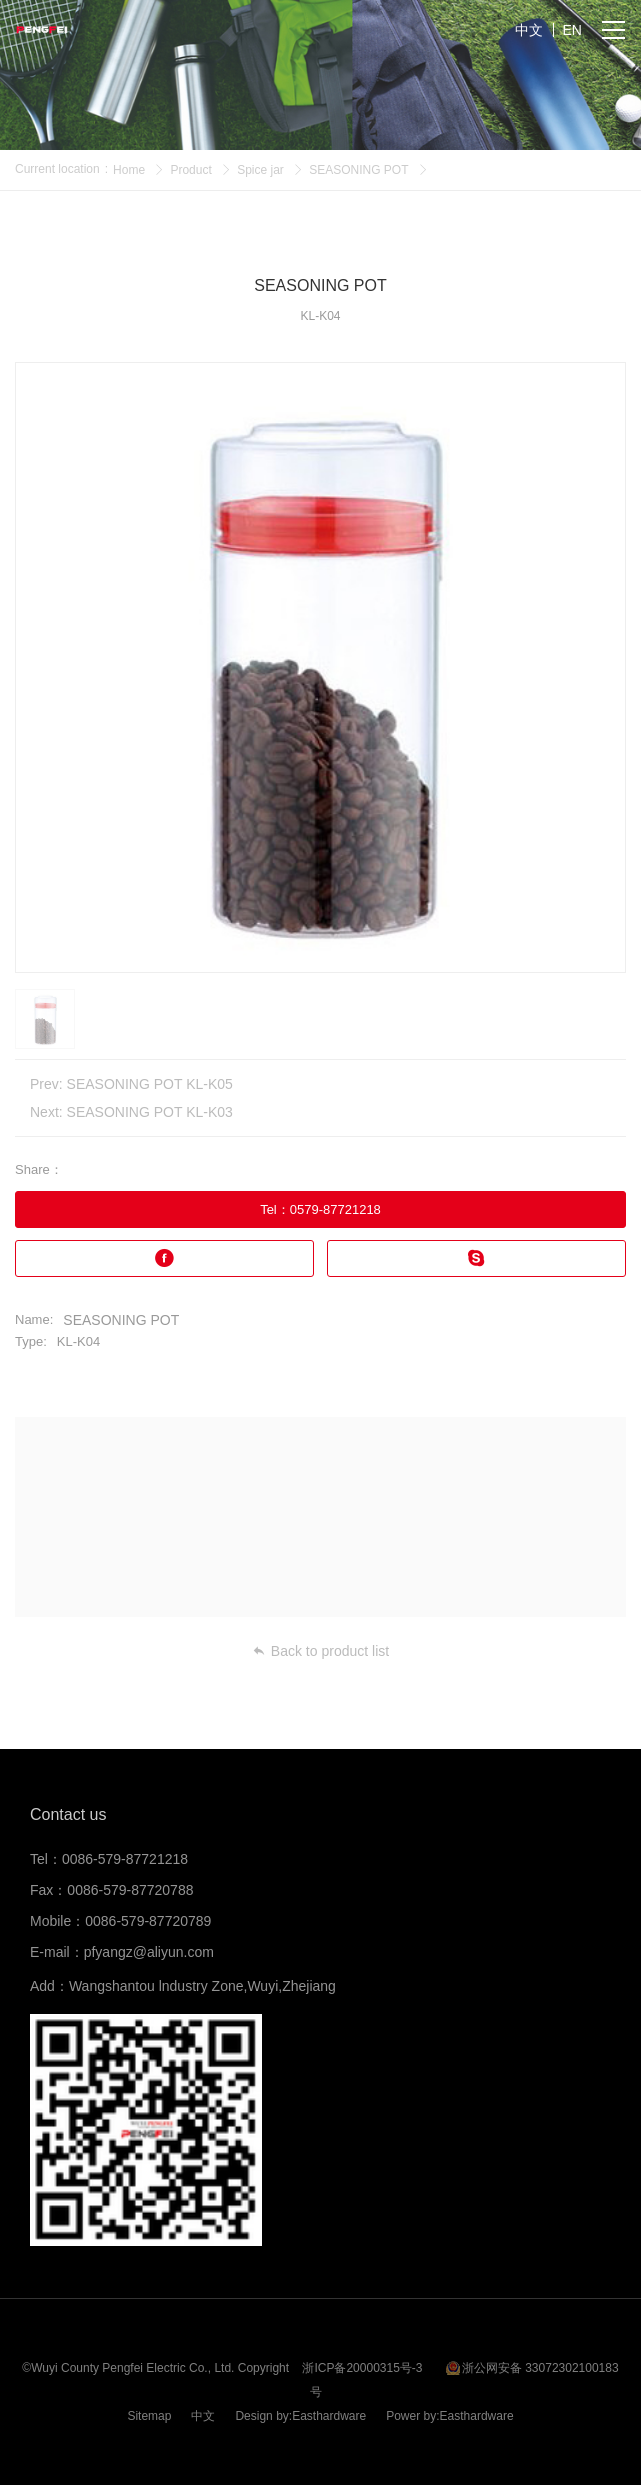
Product (190, 170)
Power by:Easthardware (449, 2416)
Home (129, 170)
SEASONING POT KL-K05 (150, 1084)
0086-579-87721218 (125, 1859)
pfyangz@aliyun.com (149, 1952)
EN (572, 30)
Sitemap (149, 2416)
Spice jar (260, 170)
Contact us (68, 1814)
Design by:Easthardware (300, 2416)
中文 (203, 2416)
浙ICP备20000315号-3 (362, 2368)
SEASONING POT (358, 170)
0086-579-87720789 (148, 1921)
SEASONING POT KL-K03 (150, 1112)
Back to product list (320, 1651)
